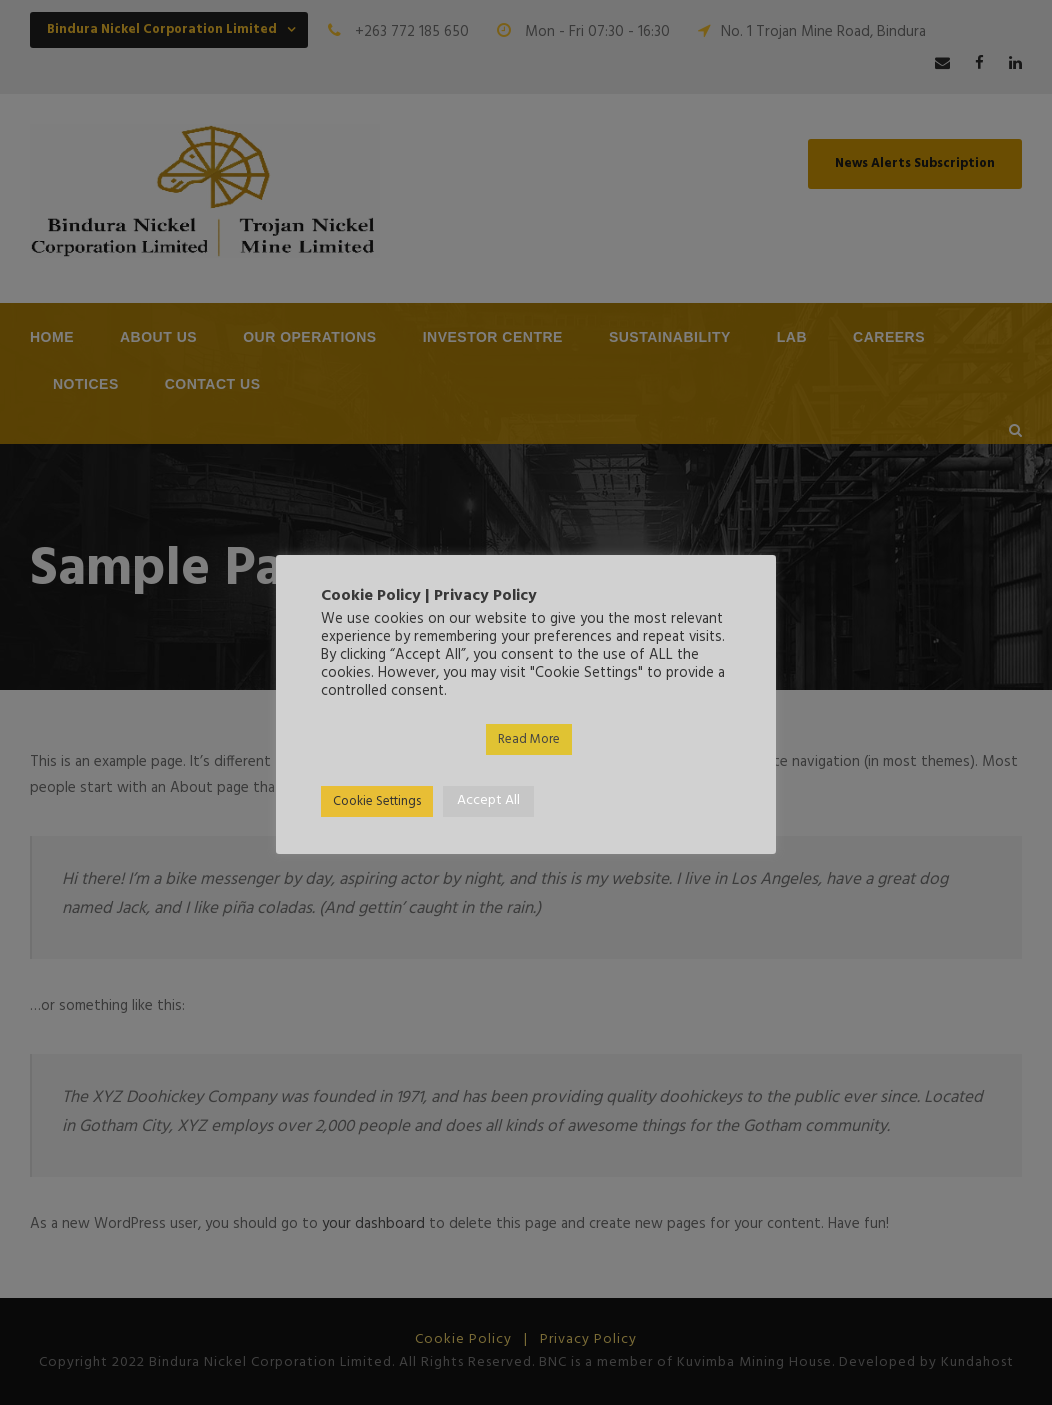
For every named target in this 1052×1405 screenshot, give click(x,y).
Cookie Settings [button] (377, 801)
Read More (529, 739)
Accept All (488, 800)
